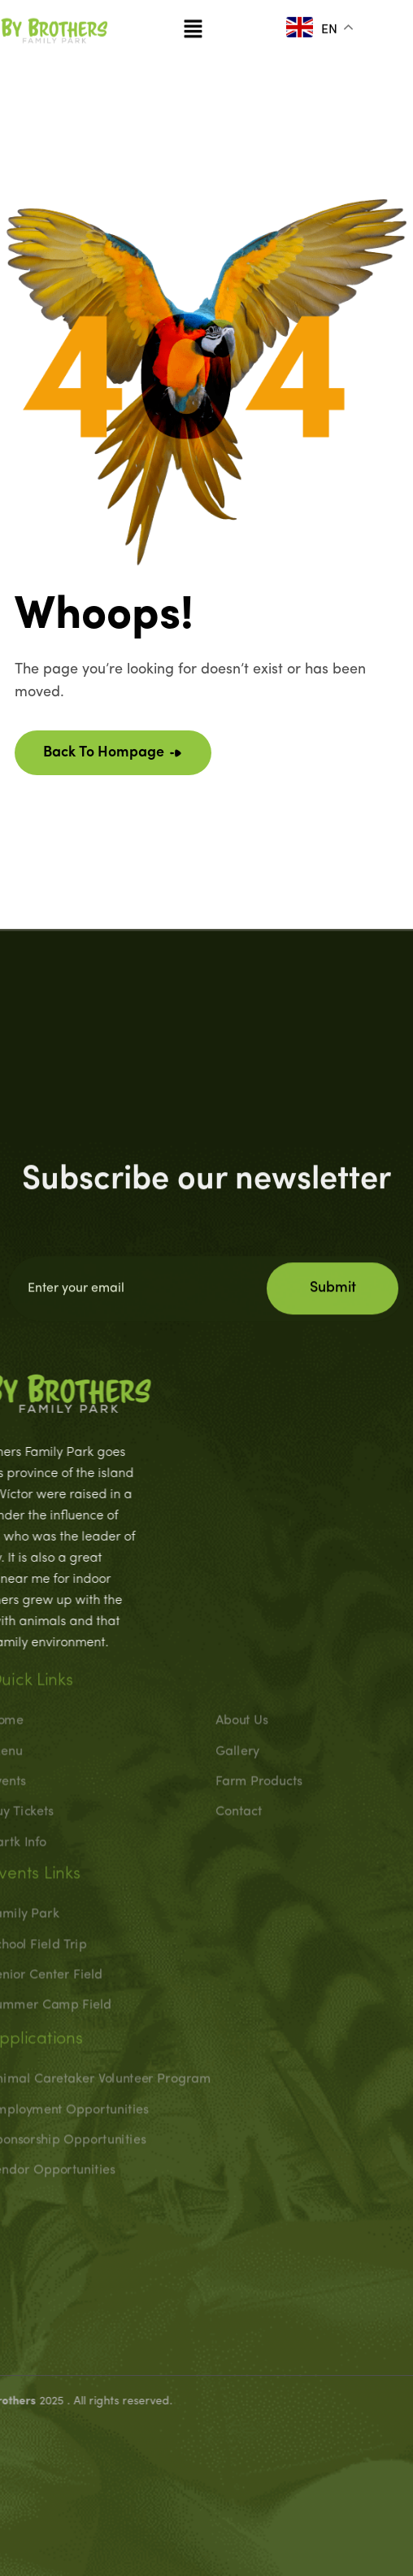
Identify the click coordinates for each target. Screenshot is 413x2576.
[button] (193, 22)
